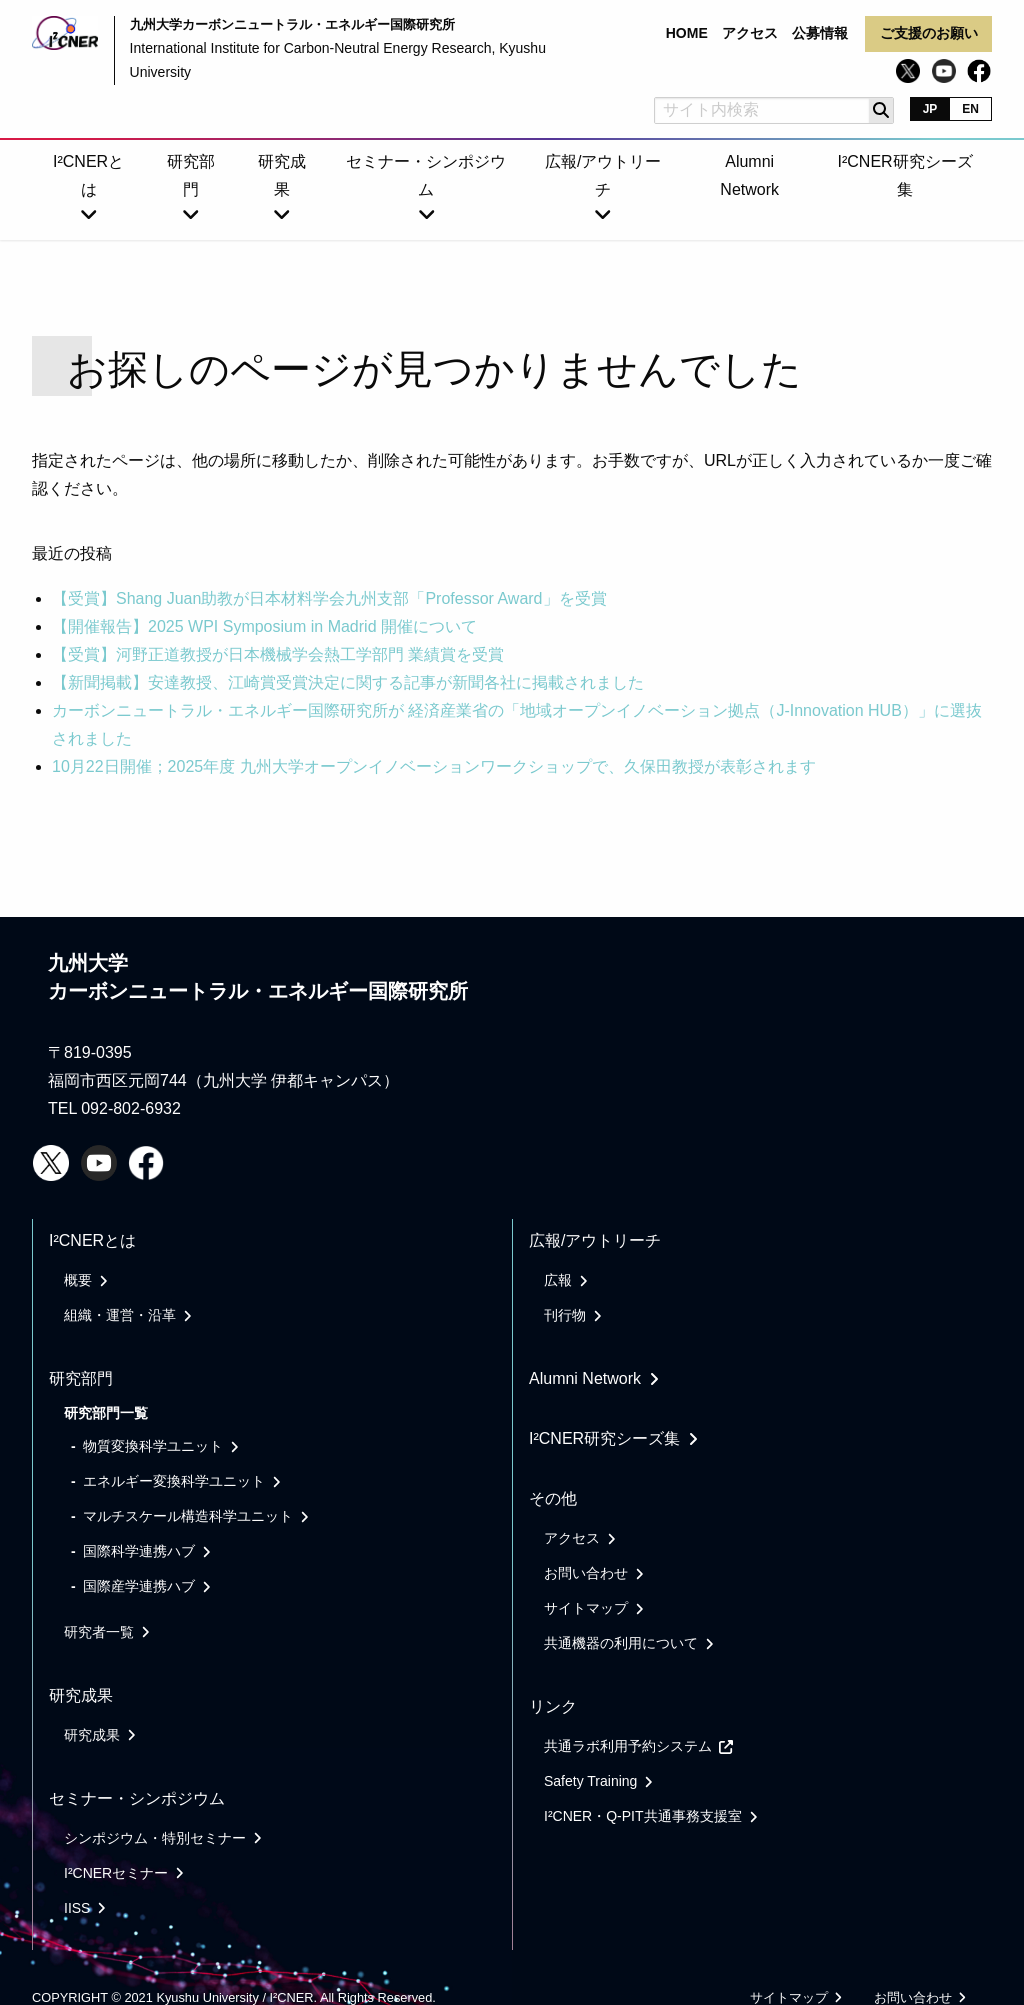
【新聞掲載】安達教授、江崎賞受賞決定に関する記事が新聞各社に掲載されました (348, 682)
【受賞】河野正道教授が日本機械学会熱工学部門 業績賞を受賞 (278, 654)
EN (970, 109)
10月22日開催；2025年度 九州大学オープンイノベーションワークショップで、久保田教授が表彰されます (434, 766)
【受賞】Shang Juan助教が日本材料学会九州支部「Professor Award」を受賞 (329, 598)
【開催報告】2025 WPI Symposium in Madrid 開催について (264, 626)
